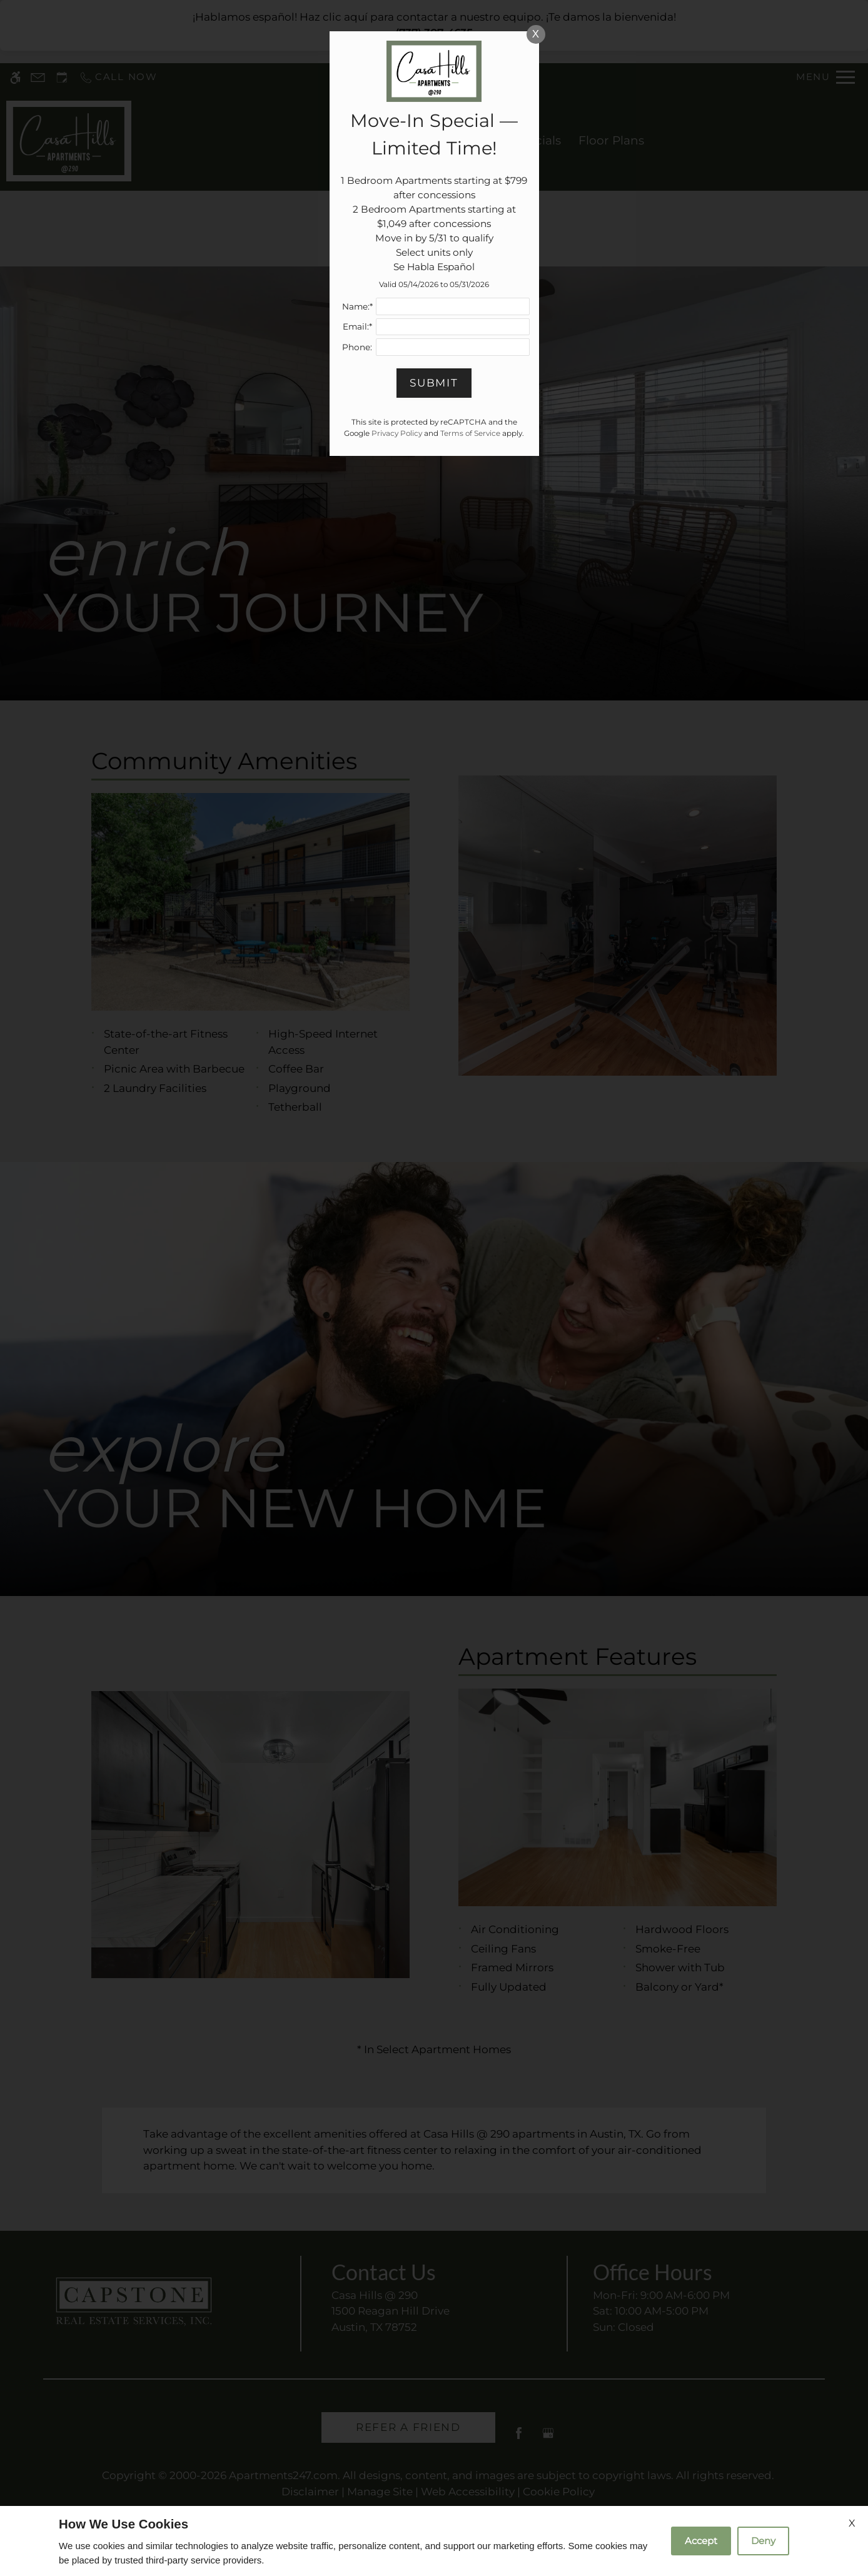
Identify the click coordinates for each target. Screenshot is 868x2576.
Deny (763, 2541)
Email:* (357, 326)
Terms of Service (470, 433)
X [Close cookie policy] (852, 2523)
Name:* (357, 306)
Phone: (357, 347)
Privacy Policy (396, 433)
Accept (701, 2541)
